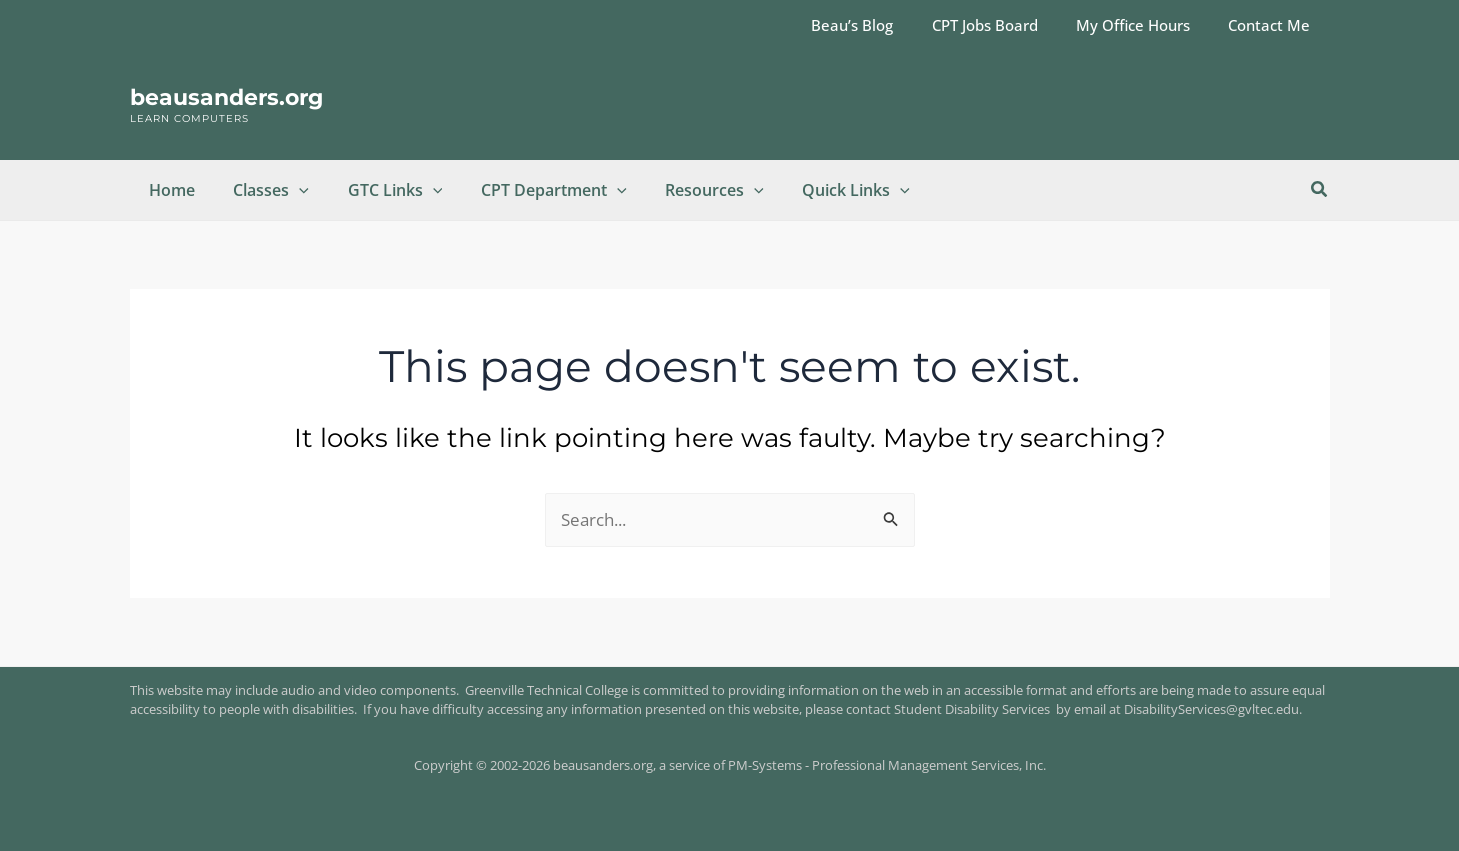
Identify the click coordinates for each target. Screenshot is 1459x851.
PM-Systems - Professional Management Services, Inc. (887, 765)
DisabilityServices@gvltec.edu (1211, 709)
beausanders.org (226, 97)
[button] (290, 190)
